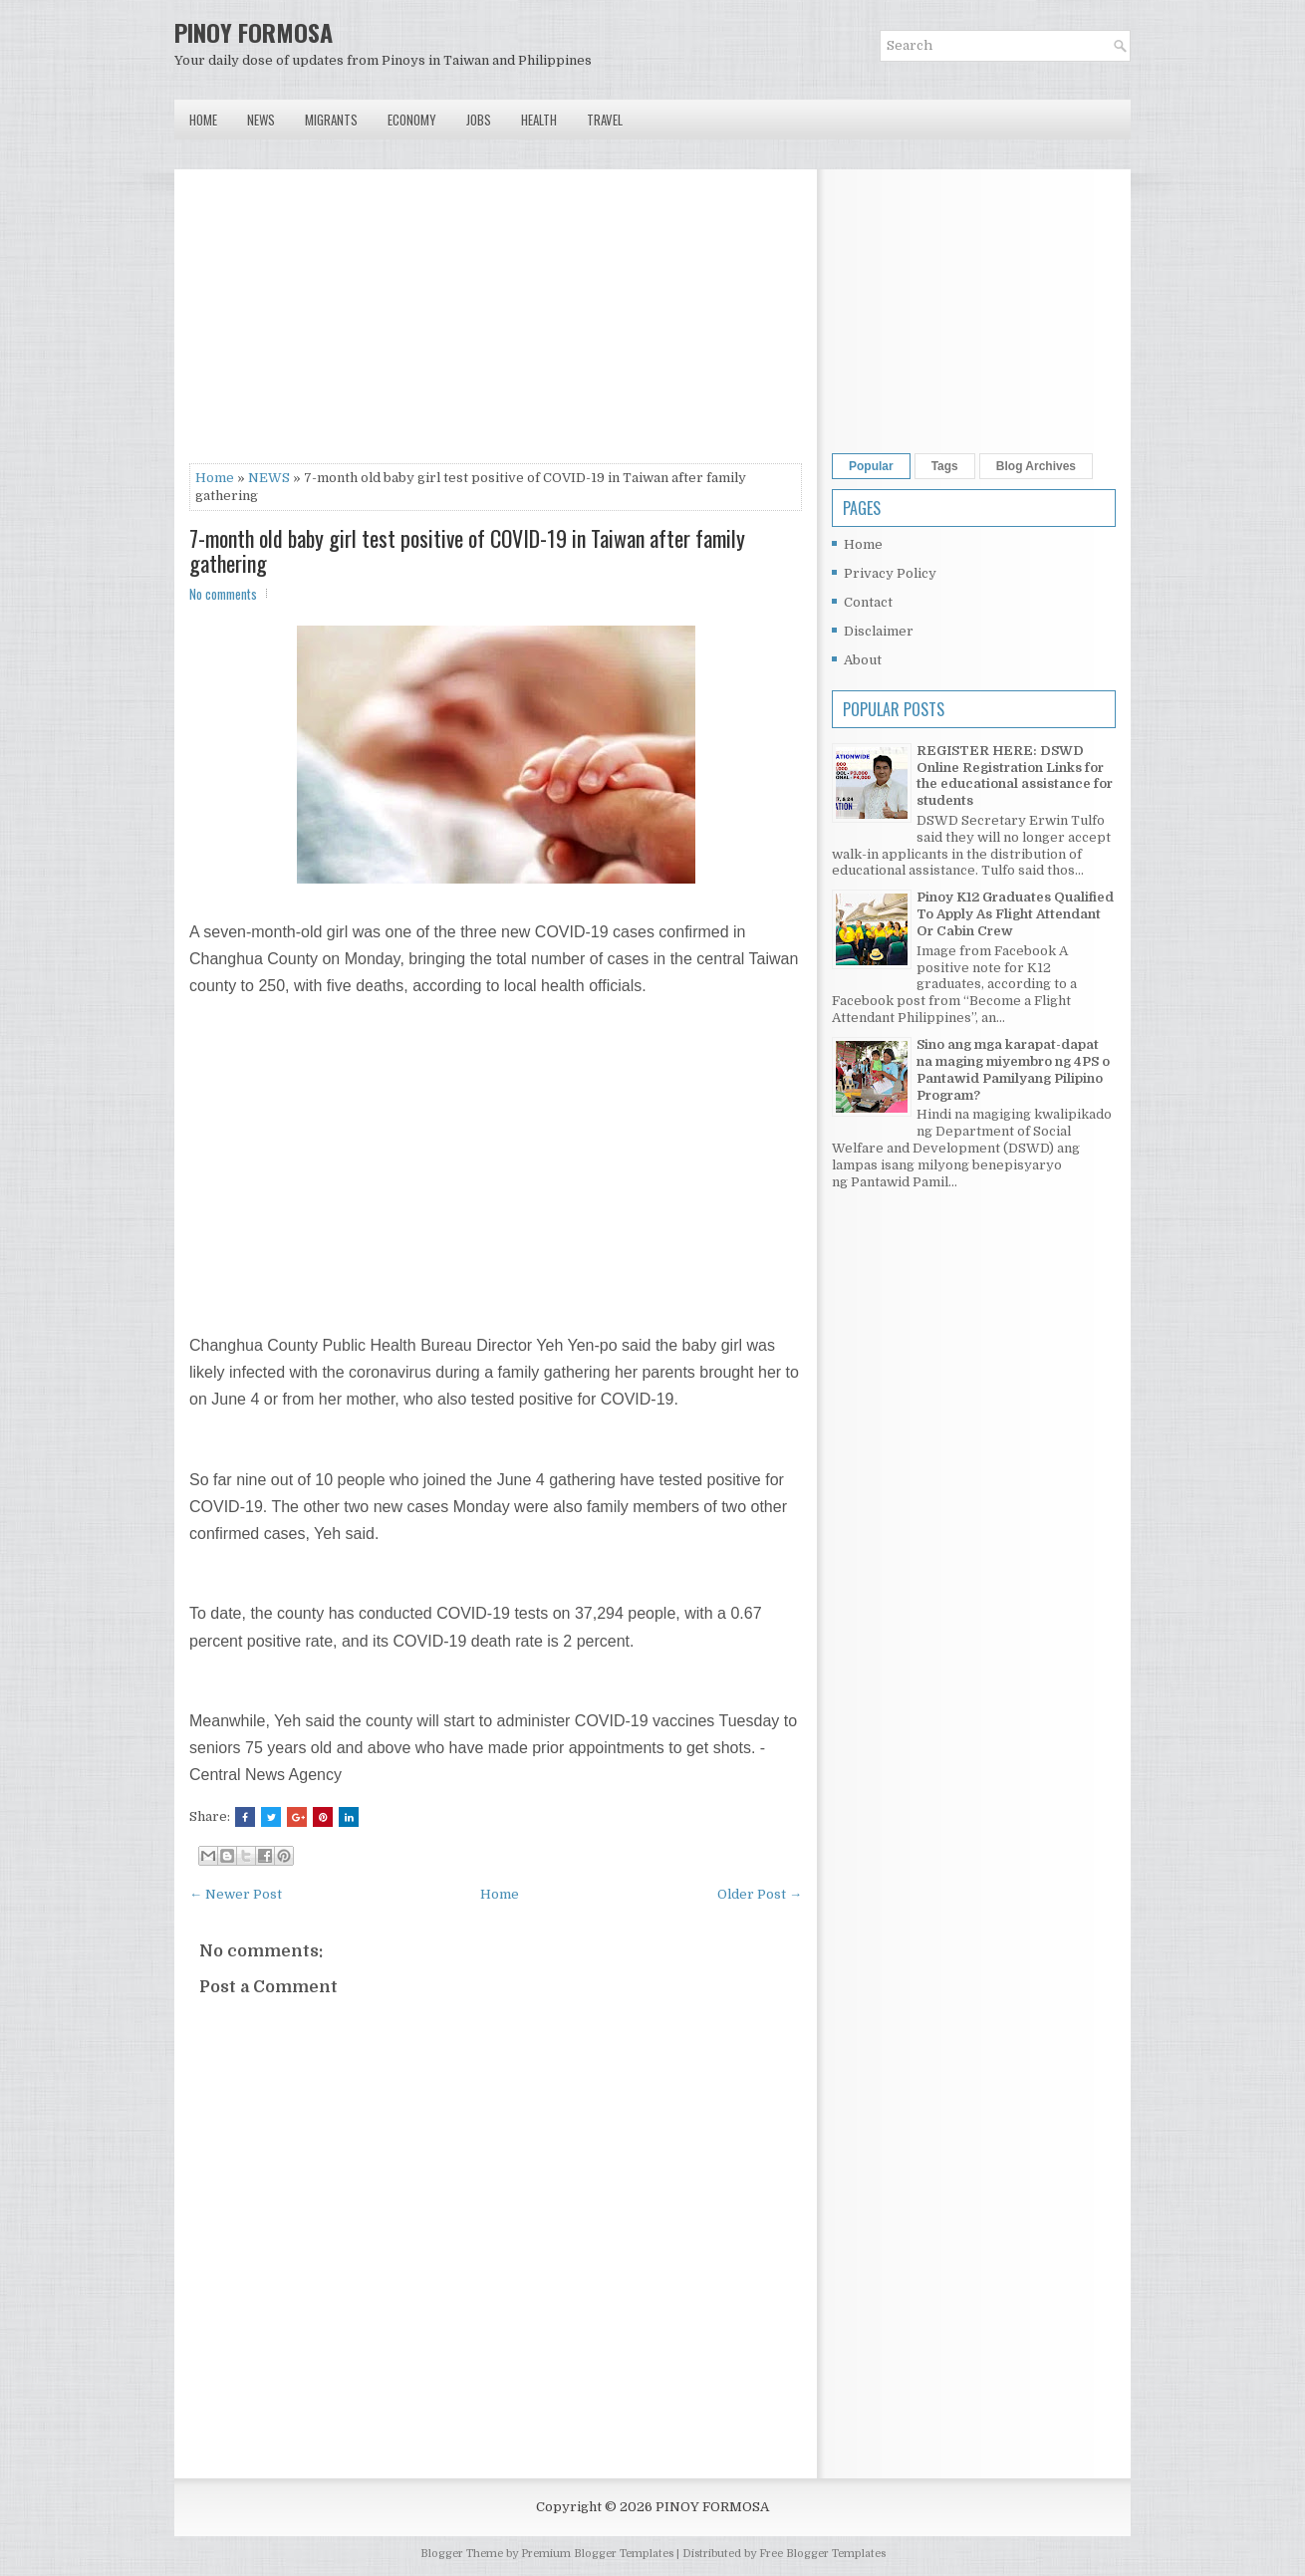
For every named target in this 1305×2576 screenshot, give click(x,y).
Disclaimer (879, 631)
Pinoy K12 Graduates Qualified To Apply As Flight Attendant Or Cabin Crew (1015, 914)
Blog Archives (1036, 466)
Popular (871, 466)
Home (203, 119)
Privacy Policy (890, 573)
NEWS (269, 477)
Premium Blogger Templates (597, 2553)
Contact (868, 602)
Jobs (478, 119)
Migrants (331, 119)
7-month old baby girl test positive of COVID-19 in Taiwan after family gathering (467, 550)
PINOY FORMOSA (253, 32)
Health (539, 119)
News (261, 119)
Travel (605, 119)
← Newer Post (235, 1894)
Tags (944, 466)
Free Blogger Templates (822, 2553)
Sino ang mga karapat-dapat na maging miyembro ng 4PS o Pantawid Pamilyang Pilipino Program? (1013, 1070)
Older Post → (759, 1894)
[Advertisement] (495, 323)
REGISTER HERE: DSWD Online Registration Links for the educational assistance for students (1014, 776)
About (863, 659)
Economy (412, 119)
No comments (223, 594)
